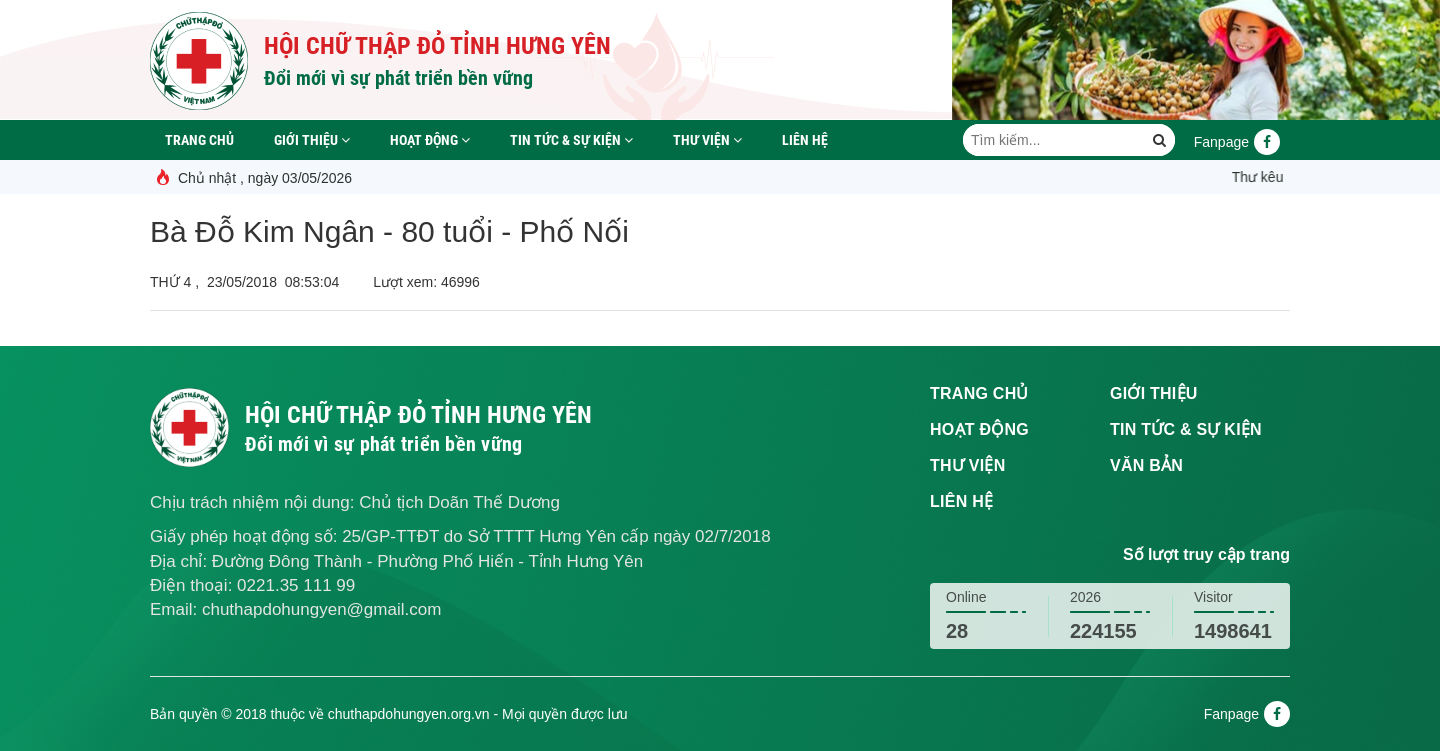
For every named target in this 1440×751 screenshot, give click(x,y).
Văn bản (1146, 465)
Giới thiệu (312, 140)
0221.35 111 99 (296, 585)
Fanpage (1237, 142)
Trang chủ (199, 140)
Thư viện (707, 140)
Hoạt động (430, 140)
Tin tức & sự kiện (571, 140)
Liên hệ (805, 140)
